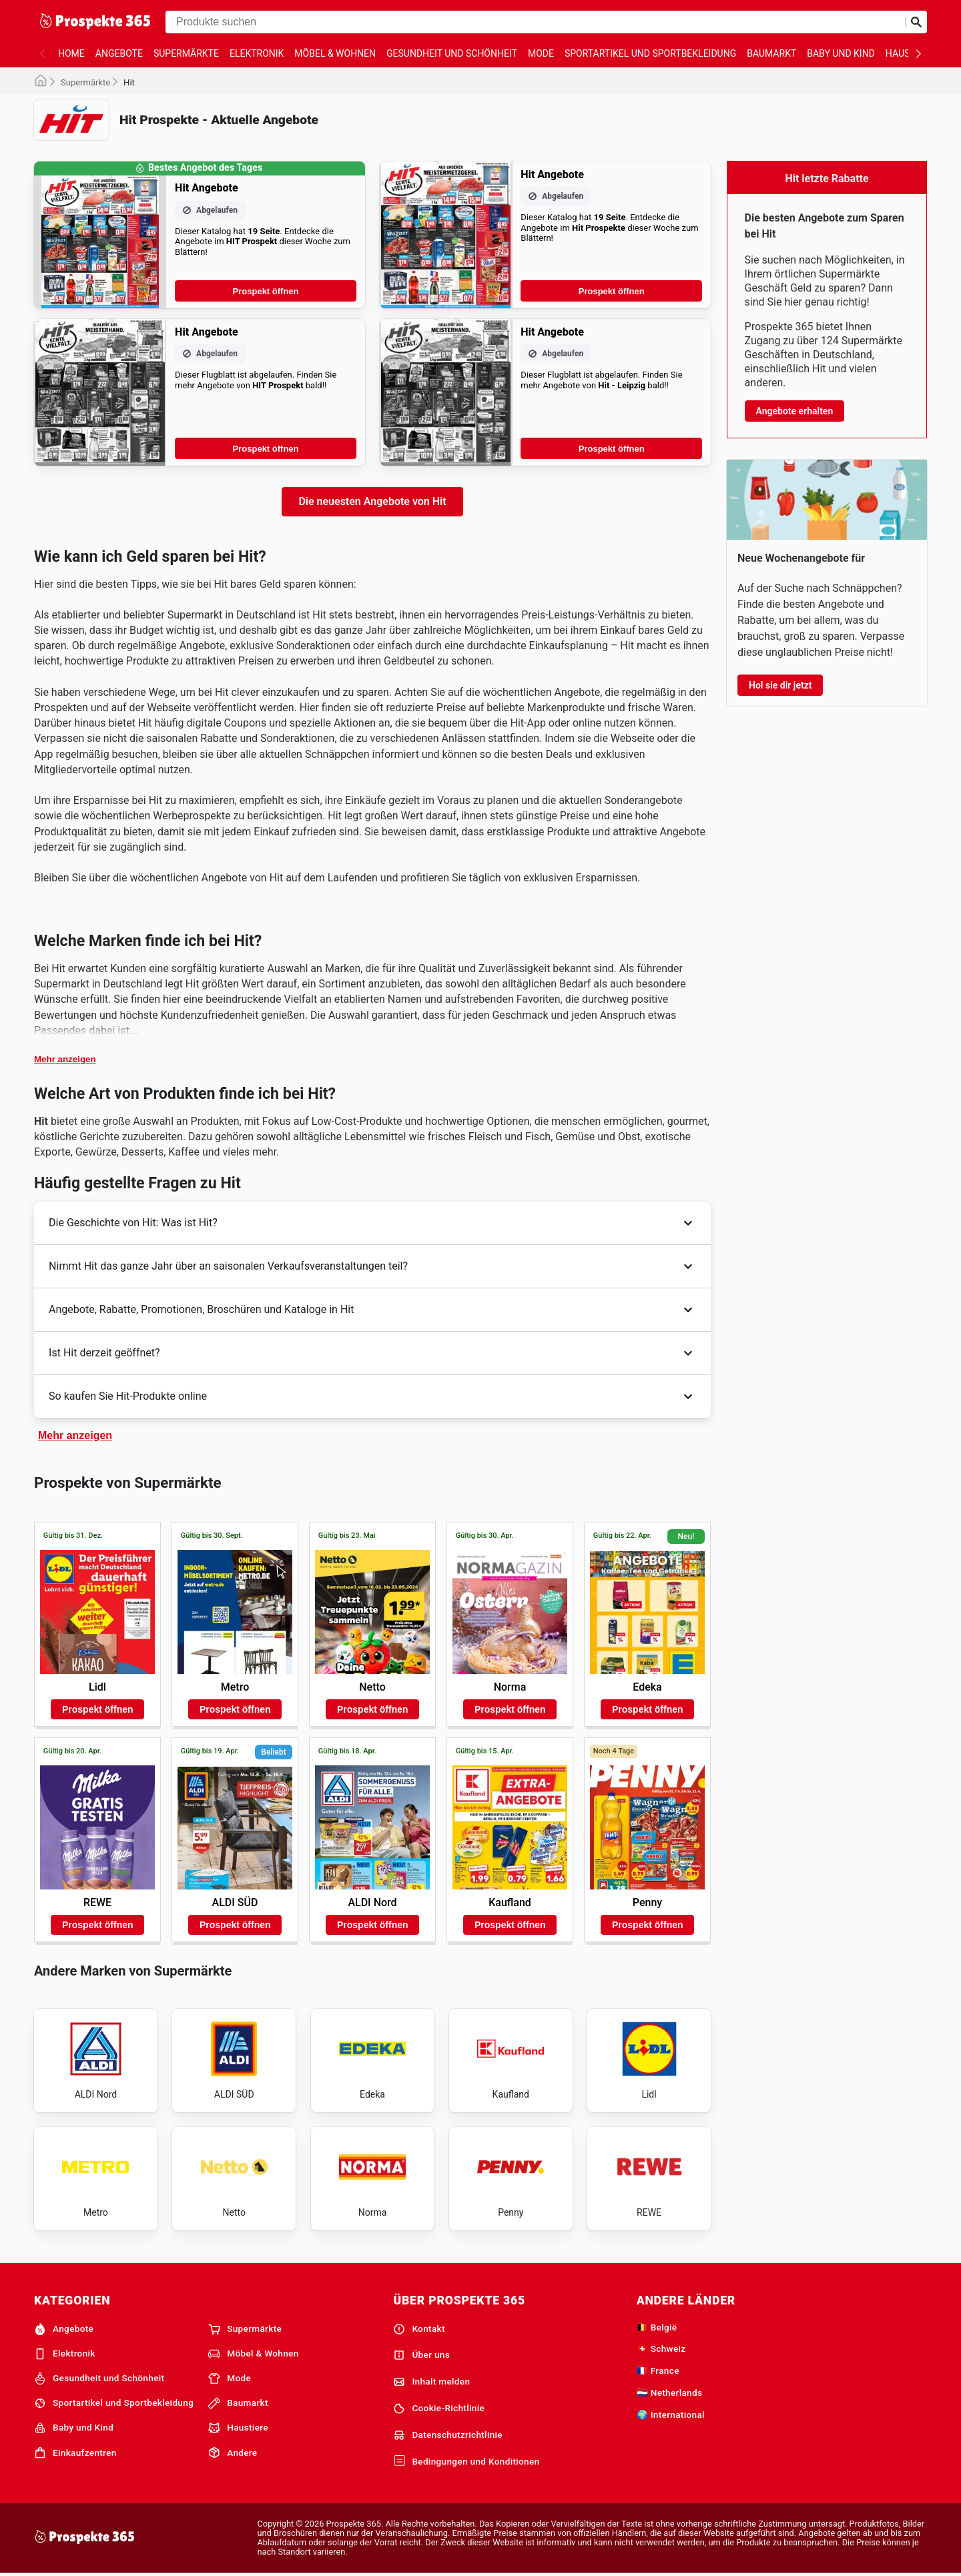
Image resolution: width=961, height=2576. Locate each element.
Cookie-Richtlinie (439, 2409)
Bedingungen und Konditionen (466, 2461)
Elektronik (257, 53)
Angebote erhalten (795, 411)
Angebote (119, 53)
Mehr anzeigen (65, 1059)
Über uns (421, 2355)
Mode (541, 53)
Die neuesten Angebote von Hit (372, 501)
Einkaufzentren (75, 2453)
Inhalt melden (431, 2382)
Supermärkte (186, 53)
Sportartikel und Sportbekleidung (650, 53)
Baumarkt (771, 53)
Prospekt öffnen (266, 291)
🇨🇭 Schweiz (661, 2348)
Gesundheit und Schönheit (451, 53)
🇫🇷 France (658, 2370)
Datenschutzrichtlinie (448, 2435)
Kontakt (418, 2329)
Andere (232, 2453)
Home (71, 53)
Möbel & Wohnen (335, 53)
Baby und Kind (841, 53)
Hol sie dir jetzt (780, 685)
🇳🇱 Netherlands (670, 2392)
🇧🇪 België (657, 2327)
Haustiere (238, 2428)
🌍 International (671, 2414)
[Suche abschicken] (916, 22)
